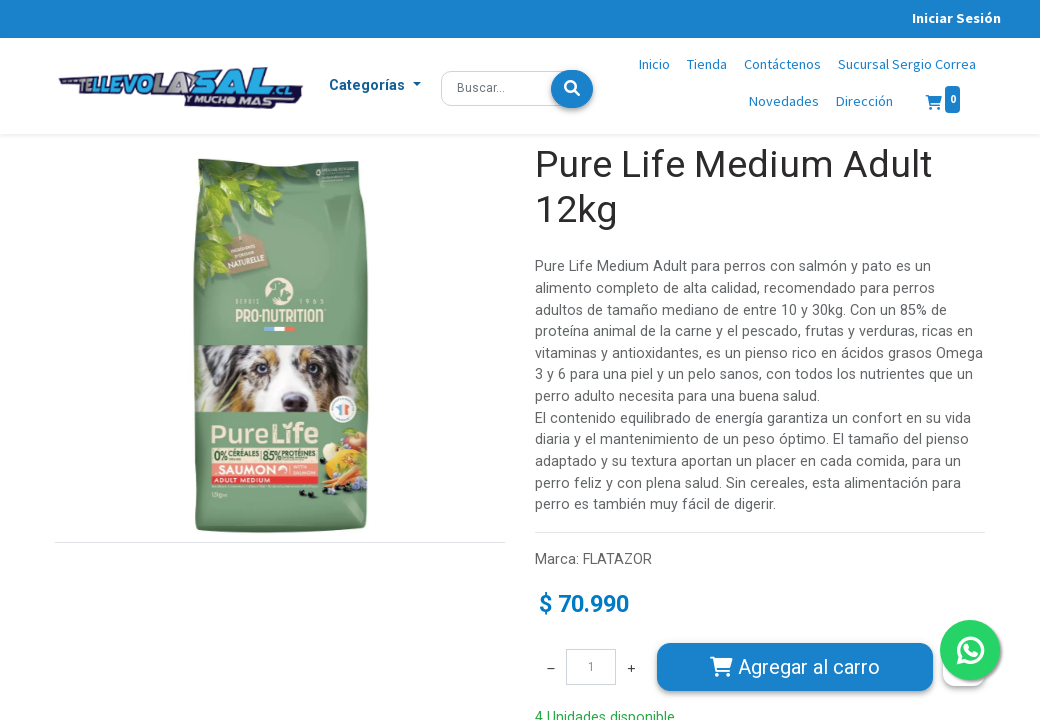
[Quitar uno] (551, 667)
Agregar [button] (795, 667)
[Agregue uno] (631, 667)
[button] (375, 86)
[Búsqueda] (572, 89)
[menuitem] (655, 65)
